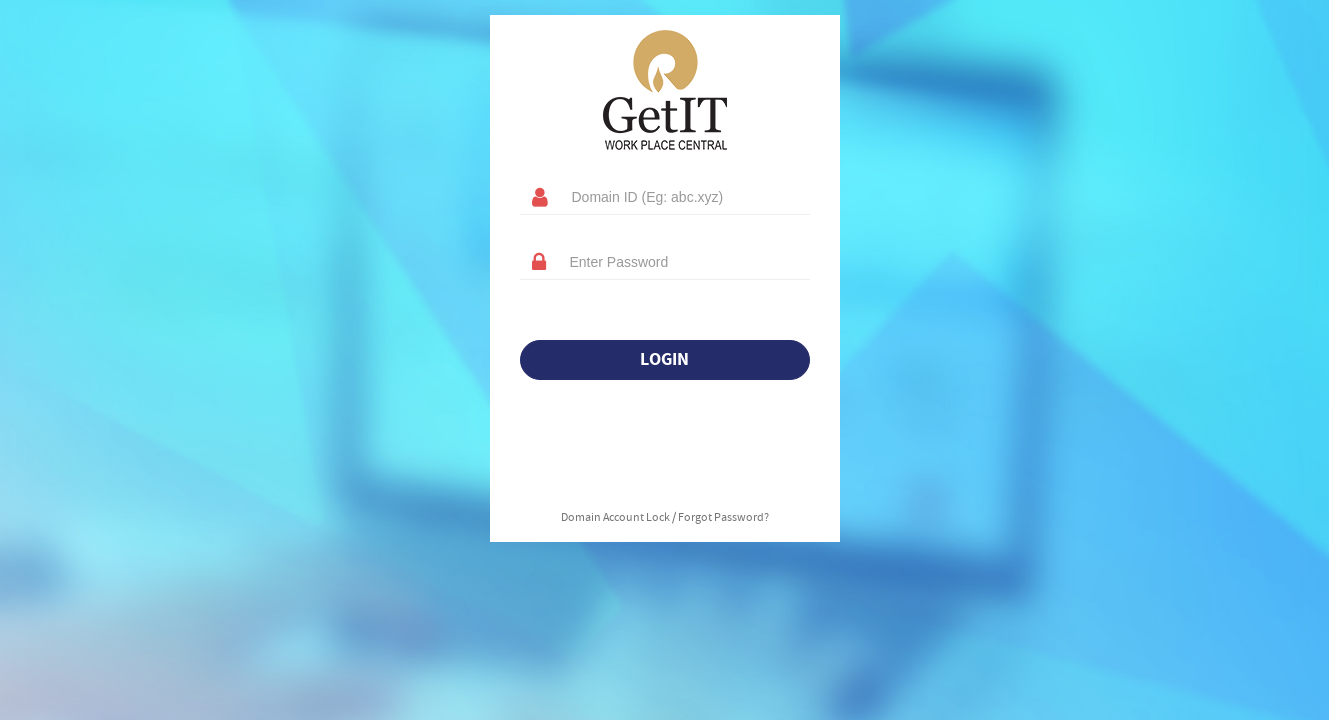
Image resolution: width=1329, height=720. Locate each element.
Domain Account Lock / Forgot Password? (665, 518)
